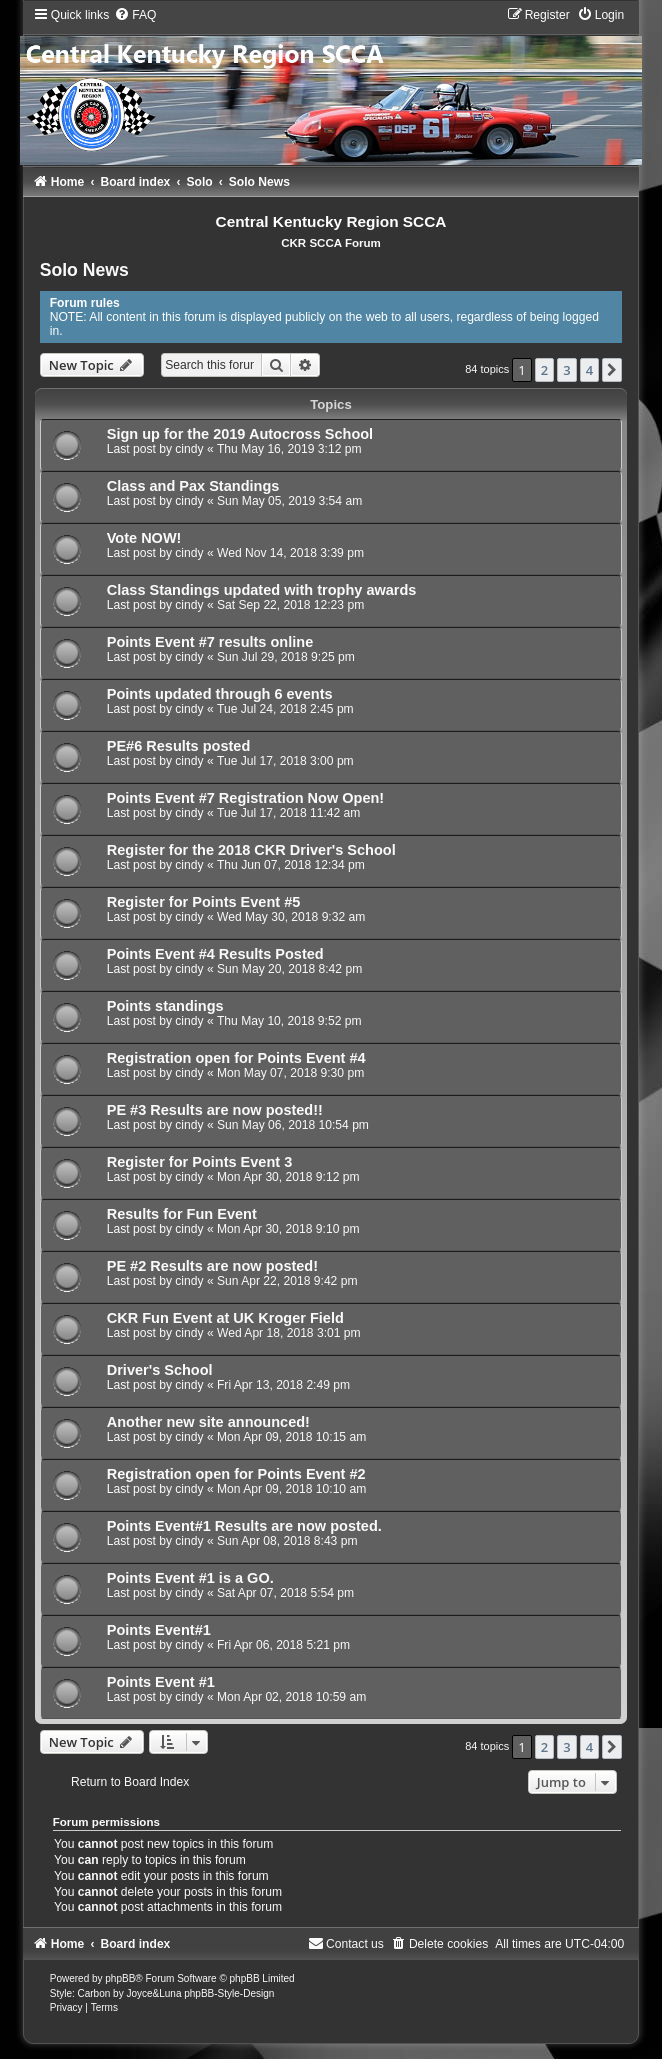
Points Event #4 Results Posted (215, 954)
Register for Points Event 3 (200, 1162)
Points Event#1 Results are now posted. (244, 1526)
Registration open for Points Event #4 (236, 1058)
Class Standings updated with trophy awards (262, 590)
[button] (612, 370)
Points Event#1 (159, 1630)
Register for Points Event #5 (204, 902)
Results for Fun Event (182, 1214)
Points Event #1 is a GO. (190, 1578)
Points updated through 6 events (220, 694)
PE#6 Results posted (179, 746)
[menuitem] (135, 15)
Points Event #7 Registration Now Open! (245, 798)
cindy (189, 449)
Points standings (165, 1006)
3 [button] (566, 370)
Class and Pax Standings (193, 486)
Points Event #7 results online (210, 642)
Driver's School (160, 1370)
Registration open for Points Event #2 (236, 1474)
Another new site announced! (208, 1422)
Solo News (84, 270)
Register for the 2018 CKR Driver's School (251, 850)
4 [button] (589, 370)
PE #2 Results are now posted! (212, 1266)
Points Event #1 (161, 1682)
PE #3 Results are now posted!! (215, 1110)
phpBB (120, 1978)
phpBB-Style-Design (229, 1993)
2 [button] (544, 370)
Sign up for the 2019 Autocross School (240, 434)
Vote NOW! (144, 538)
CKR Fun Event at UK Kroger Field (225, 1318)
